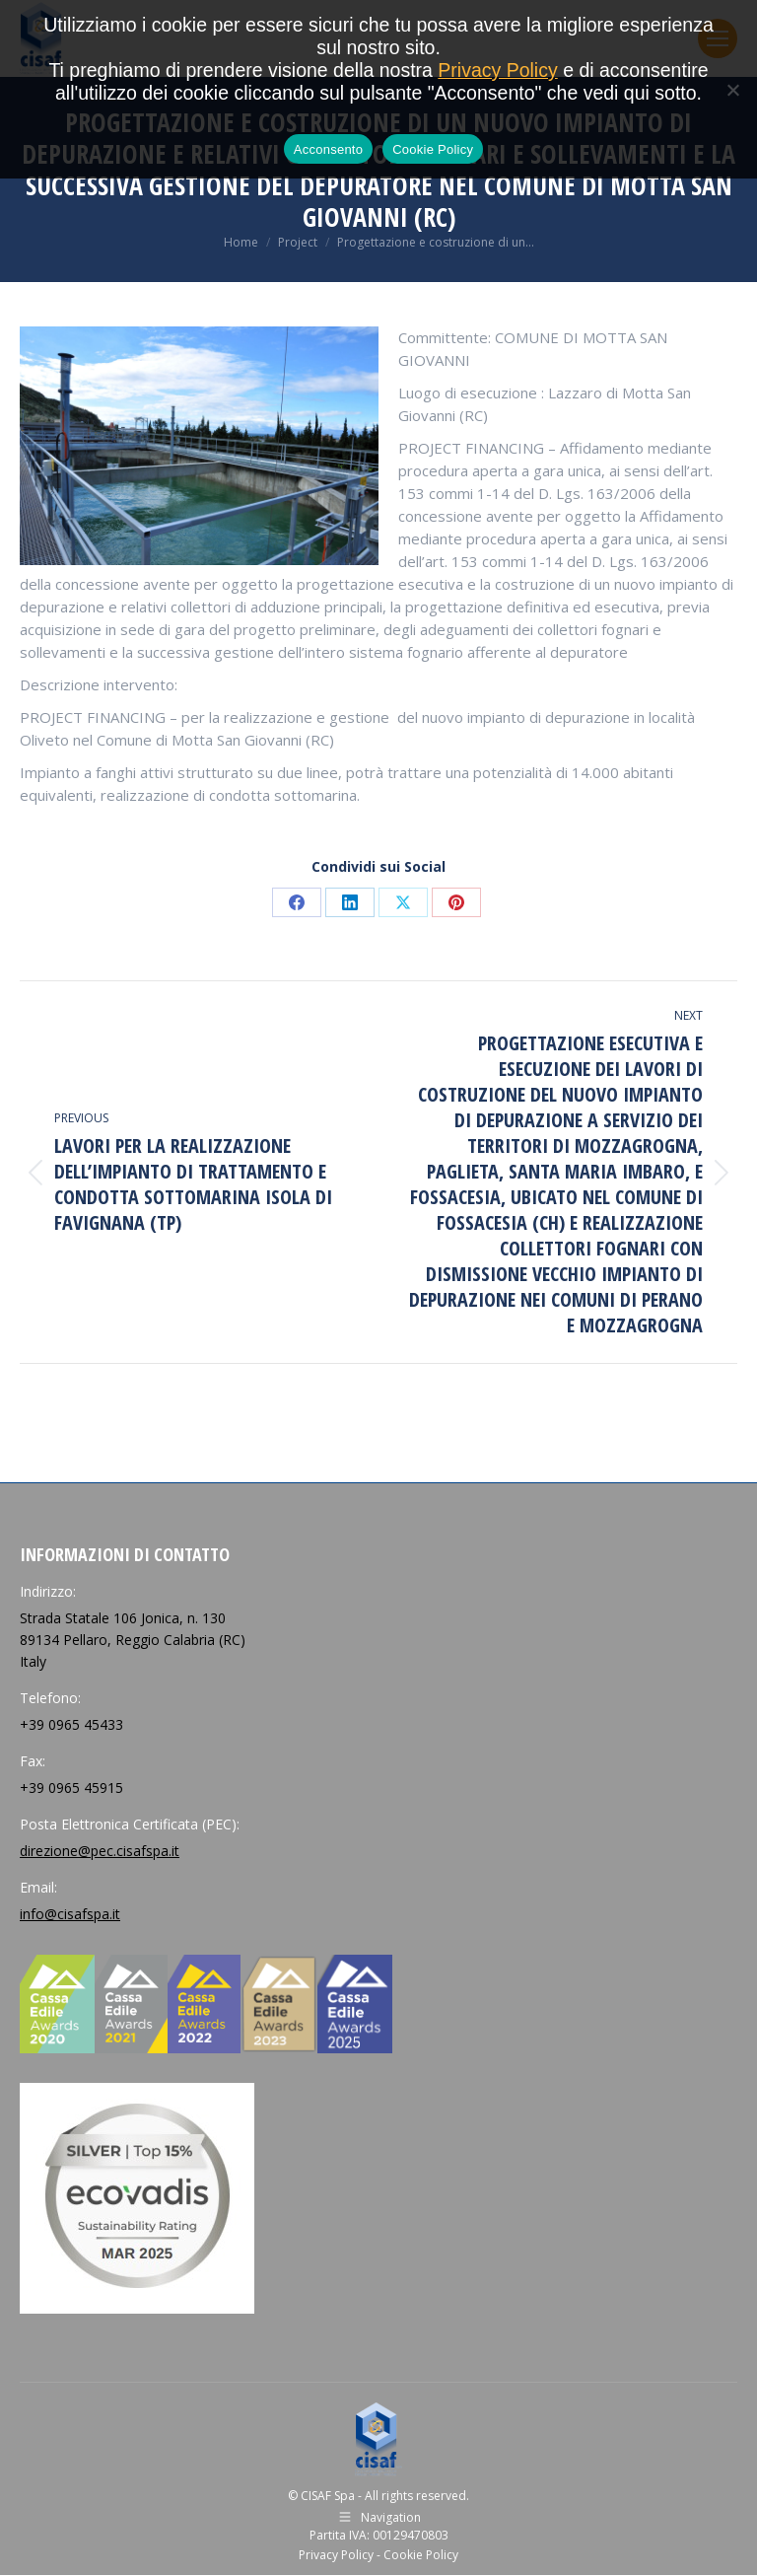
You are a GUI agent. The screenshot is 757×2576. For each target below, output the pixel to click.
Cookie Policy (420, 2554)
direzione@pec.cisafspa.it (99, 1850)
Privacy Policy (336, 2554)
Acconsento (328, 149)
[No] (732, 90)
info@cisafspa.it (70, 1913)
